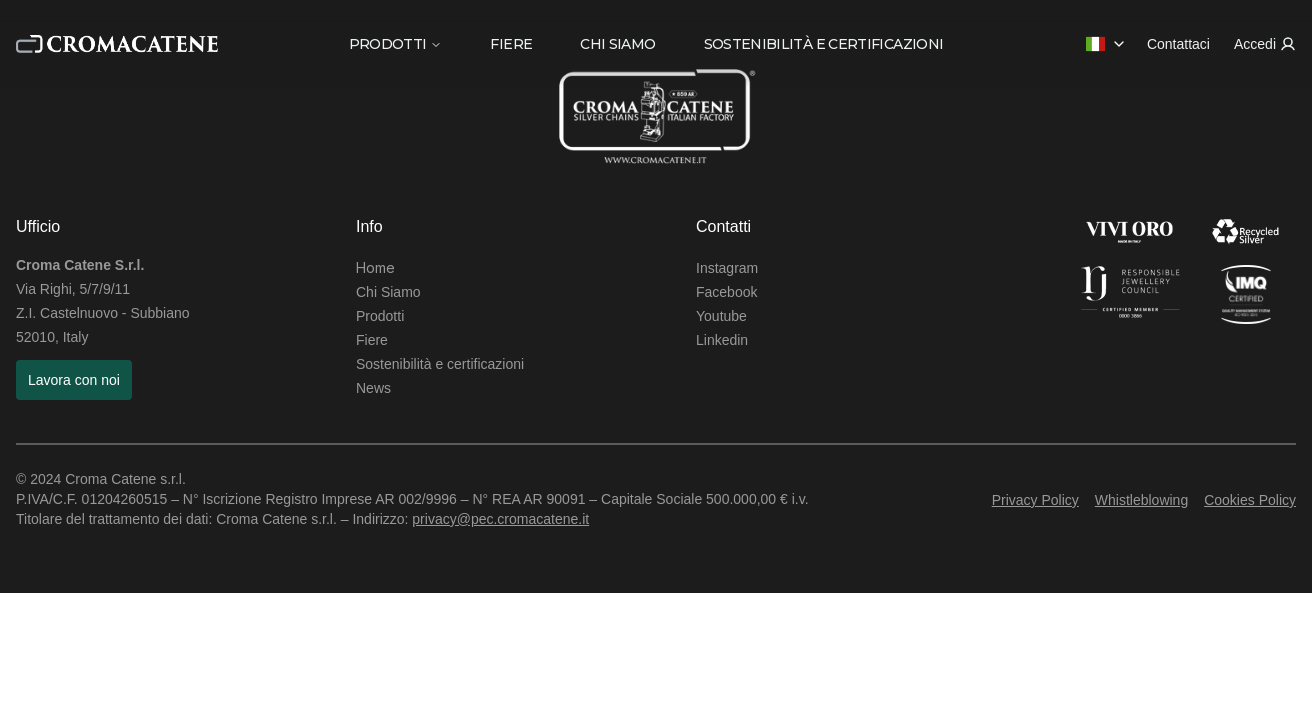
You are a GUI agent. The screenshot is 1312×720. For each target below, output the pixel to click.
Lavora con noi (74, 380)
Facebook (726, 292)
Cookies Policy (1250, 500)
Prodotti (380, 316)
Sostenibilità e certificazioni (440, 364)
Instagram (727, 268)
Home (375, 267)
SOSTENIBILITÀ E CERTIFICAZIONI (824, 44)
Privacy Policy (1035, 500)
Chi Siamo (388, 292)
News (373, 388)
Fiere (372, 340)
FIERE (511, 44)
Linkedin (722, 340)
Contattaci (1178, 44)
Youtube (721, 316)
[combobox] (1106, 44)
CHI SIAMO (617, 44)
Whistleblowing (1141, 500)
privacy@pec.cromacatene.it (500, 519)
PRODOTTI (396, 44)
